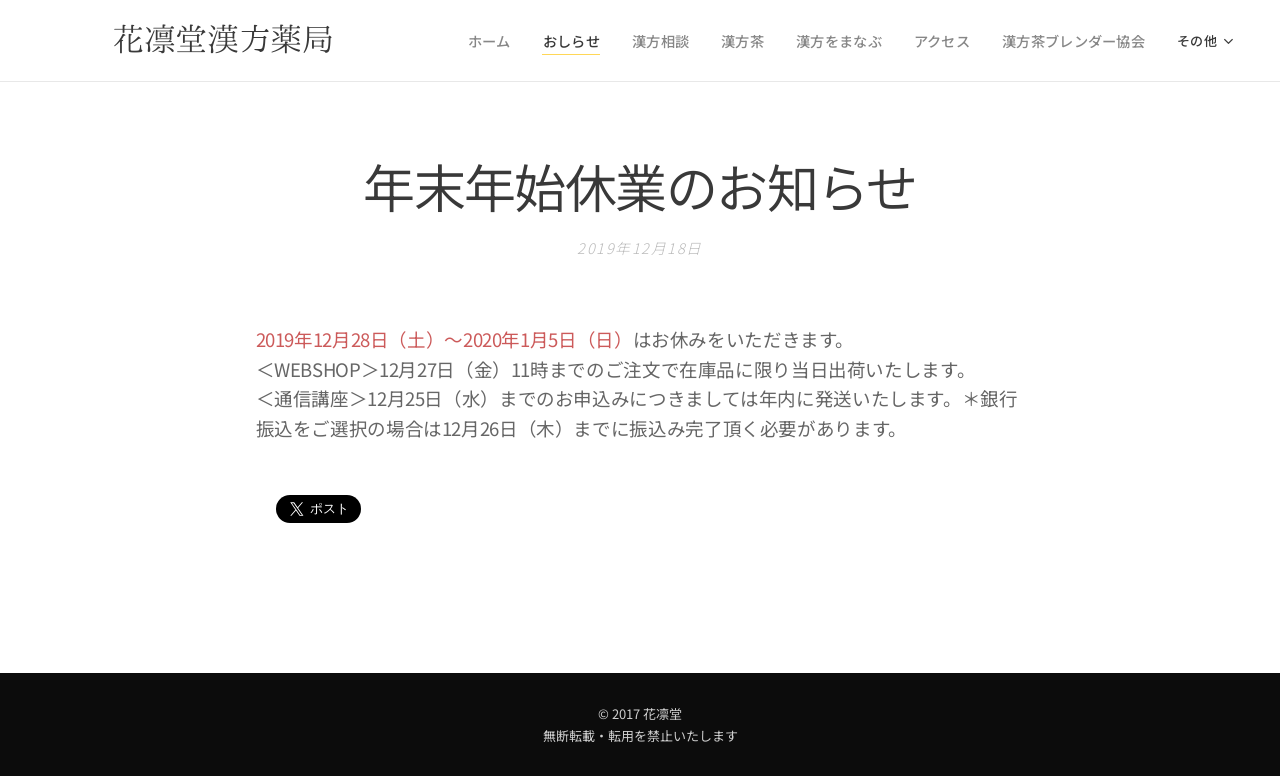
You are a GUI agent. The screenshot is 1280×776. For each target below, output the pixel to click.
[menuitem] (526, 41)
